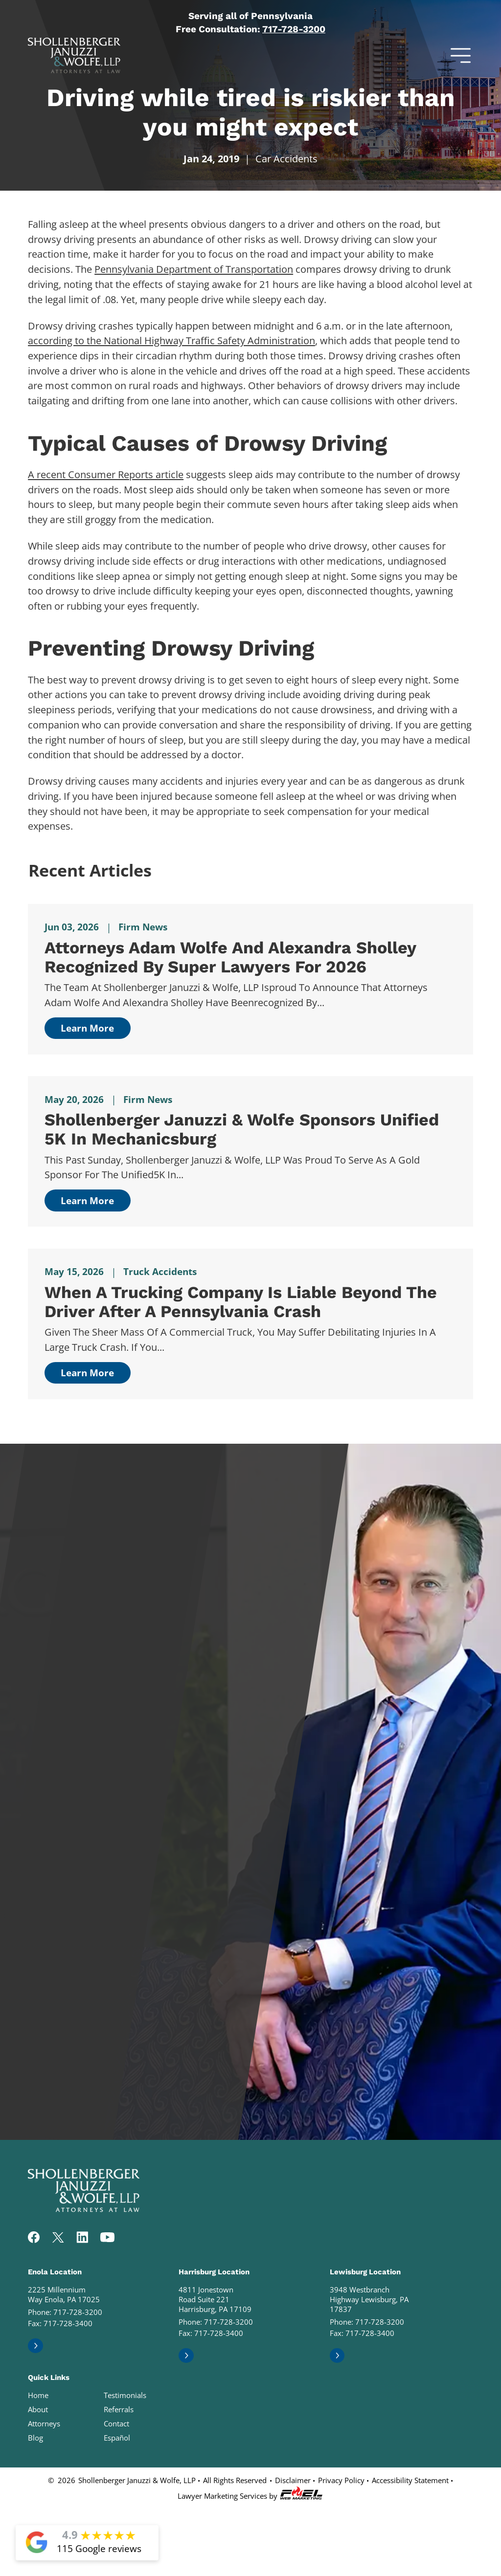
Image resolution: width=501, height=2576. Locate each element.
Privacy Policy (341, 2480)
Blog (35, 2438)
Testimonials (125, 2395)
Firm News (142, 927)
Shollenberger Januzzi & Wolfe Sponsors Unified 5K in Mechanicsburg (242, 1129)
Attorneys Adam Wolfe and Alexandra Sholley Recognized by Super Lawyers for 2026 (230, 957)
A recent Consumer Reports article (105, 474)
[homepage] (83, 2209)
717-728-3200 (293, 29)
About (38, 2409)
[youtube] (107, 2238)
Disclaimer (293, 2480)
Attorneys (44, 2423)
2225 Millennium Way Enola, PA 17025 (64, 2294)
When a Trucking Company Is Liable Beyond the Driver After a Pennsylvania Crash (241, 1302)
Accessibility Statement (410, 2480)
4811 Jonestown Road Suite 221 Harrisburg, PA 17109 (215, 2299)
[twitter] (58, 2238)
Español (117, 2438)
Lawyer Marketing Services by (250, 2494)
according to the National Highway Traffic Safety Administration (171, 340)
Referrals (119, 2409)
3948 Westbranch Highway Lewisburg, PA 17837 (369, 2299)
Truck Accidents (160, 1271)
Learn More (87, 1028)
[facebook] (34, 2238)
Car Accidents (286, 158)
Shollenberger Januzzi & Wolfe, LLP (137, 2480)
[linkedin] (82, 2238)
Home (38, 2395)
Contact (116, 2423)
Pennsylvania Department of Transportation (193, 269)
